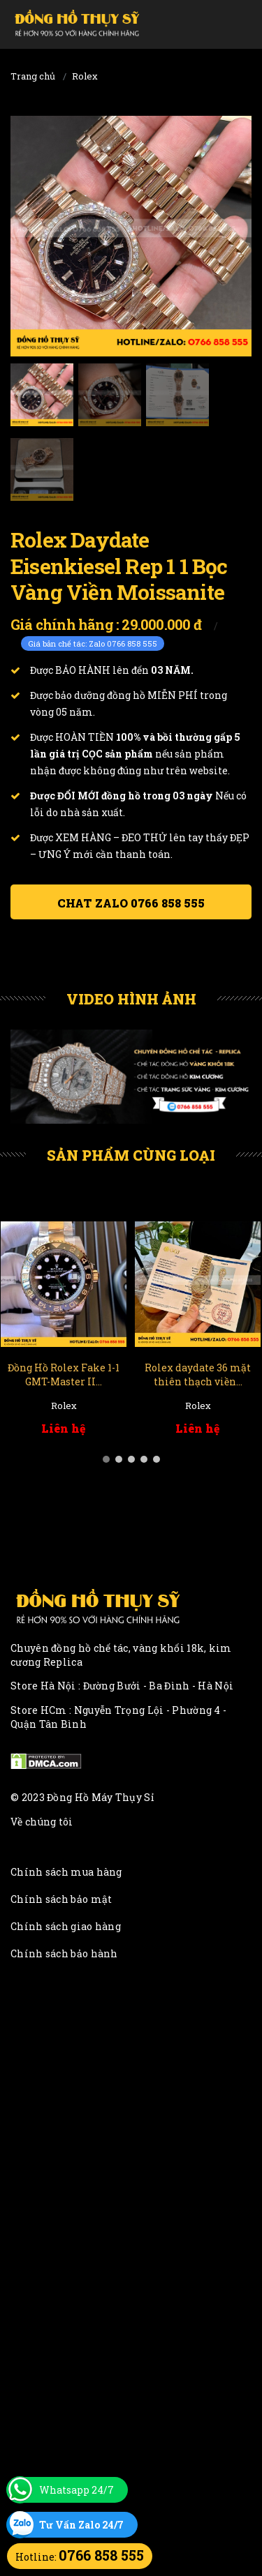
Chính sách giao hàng (65, 1926)
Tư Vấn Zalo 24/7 (81, 2525)
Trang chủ (32, 76)
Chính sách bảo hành (64, 1953)
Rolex (85, 76)
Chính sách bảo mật (61, 1899)
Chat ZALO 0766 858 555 (131, 903)
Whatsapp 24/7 (76, 2490)
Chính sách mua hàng (66, 1871)
